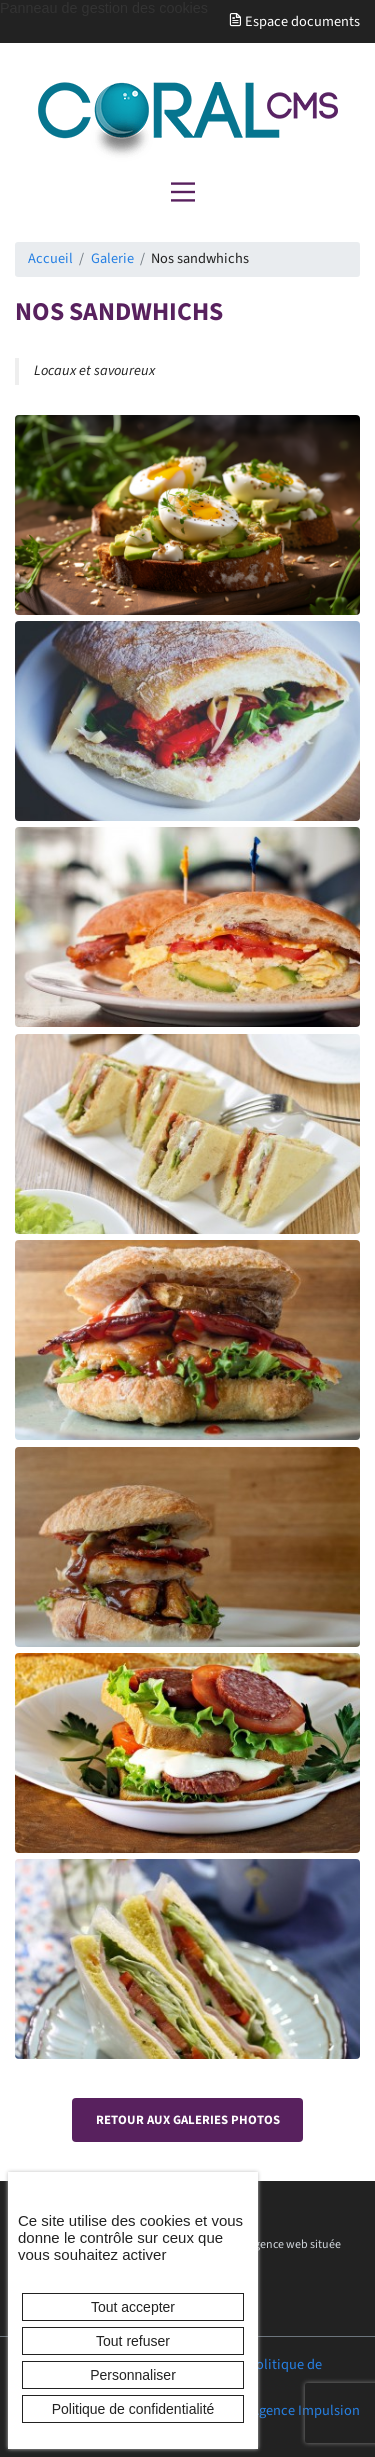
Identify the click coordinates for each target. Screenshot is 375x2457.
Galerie (112, 258)
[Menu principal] (183, 192)
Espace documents (294, 21)
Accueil (50, 258)
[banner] (187, 122)
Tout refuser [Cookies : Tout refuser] (133, 2341)
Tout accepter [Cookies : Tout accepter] (133, 2307)
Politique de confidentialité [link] (133, 2409)
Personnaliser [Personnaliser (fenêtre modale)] (133, 2375)
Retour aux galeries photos (188, 2120)
